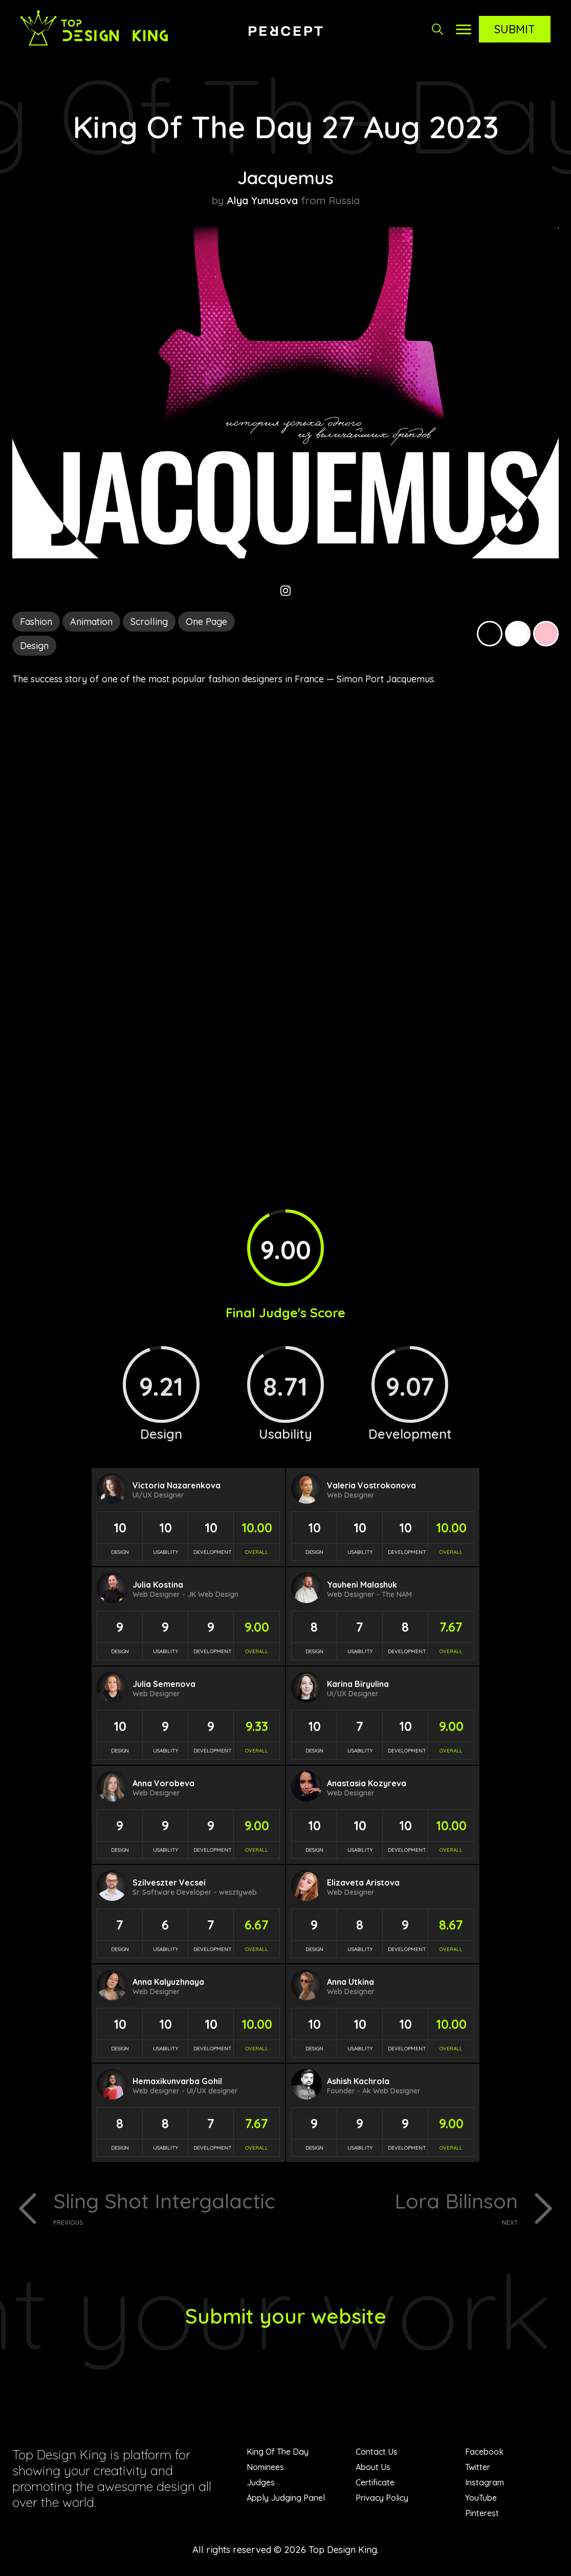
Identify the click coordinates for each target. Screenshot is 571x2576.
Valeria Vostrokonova (371, 1485)
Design (34, 646)
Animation (91, 621)
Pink (546, 633)
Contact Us (377, 2452)
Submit (514, 29)
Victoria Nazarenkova (177, 1485)
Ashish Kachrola (358, 2081)
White (518, 633)
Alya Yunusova (262, 200)
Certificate (375, 2482)
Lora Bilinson (405, 2207)
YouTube (481, 2498)
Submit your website (285, 2316)
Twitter (477, 2467)
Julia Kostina (158, 1584)
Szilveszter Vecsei (169, 1882)
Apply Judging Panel (286, 2498)
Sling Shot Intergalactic (165, 2207)
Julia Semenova (164, 1684)
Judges (261, 2482)
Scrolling (149, 621)
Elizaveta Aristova (363, 1882)
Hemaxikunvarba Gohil (177, 2081)
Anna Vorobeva (163, 1783)
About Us (373, 2467)
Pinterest (482, 2513)
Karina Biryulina (358, 1684)
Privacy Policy (382, 2498)
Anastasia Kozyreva (366, 1783)
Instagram (484, 2482)
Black (489, 633)
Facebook (484, 2452)
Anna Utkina (350, 1982)
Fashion (36, 621)
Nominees (265, 2467)
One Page (206, 621)
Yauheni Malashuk (362, 1584)
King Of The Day (278, 2452)
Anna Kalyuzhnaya (168, 1982)
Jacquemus (285, 177)
